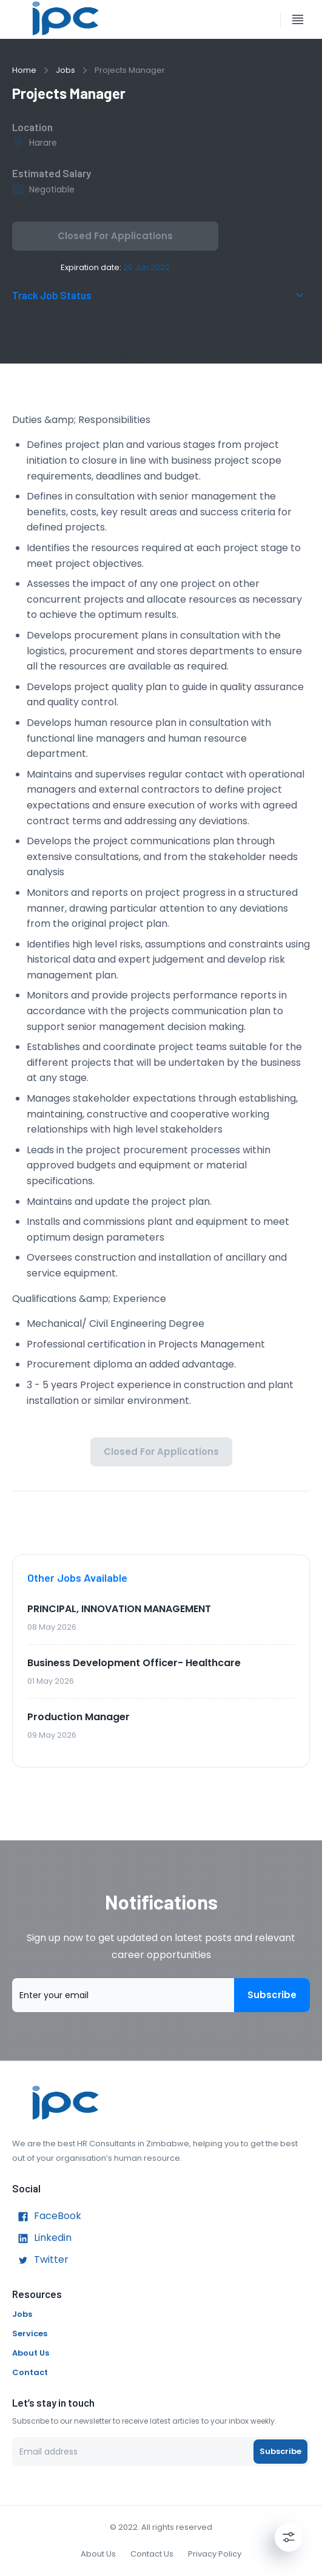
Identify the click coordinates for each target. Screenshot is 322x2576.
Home (24, 70)
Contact (30, 2372)
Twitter (40, 2260)
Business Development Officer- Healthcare (134, 1663)
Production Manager (78, 1717)
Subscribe (272, 1995)
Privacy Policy (214, 2554)
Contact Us (151, 2554)
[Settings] (288, 2537)
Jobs (65, 70)
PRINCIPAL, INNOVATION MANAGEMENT (119, 1609)
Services (29, 2333)
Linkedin (42, 2238)
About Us (30, 2353)
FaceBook (46, 2217)
